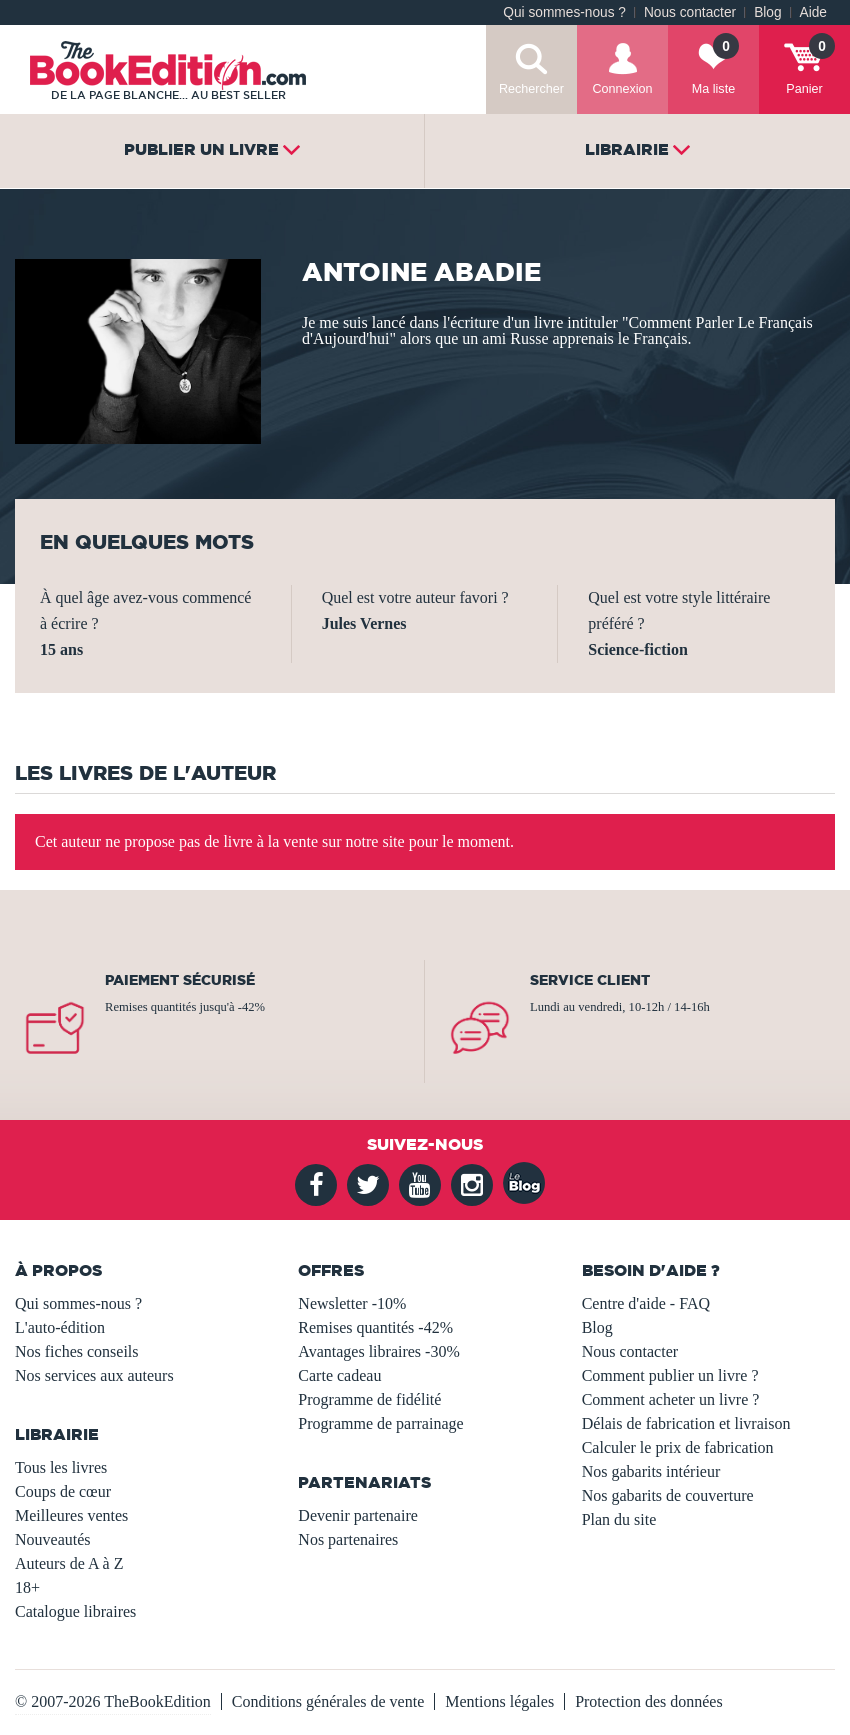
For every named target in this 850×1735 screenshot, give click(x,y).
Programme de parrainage (380, 1423)
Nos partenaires (348, 1539)
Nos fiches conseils (77, 1351)
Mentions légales (499, 1701)
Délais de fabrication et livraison (686, 1423)
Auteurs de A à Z (69, 1563)
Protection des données (649, 1701)
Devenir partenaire (357, 1515)
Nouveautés (53, 1539)
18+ (27, 1587)
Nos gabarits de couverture (668, 1495)
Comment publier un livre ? (670, 1375)
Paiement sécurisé (180, 980)
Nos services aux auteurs (94, 1375)
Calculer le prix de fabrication (678, 1447)
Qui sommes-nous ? (564, 12)
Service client (590, 980)
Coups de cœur (63, 1491)
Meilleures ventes (71, 1515)
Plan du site (619, 1519)
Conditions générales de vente (328, 1701)
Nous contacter (690, 12)
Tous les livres (61, 1467)
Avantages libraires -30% (378, 1351)
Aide (813, 12)
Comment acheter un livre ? (671, 1399)
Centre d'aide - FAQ (646, 1303)
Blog (767, 12)
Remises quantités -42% (375, 1327)
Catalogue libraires (75, 1611)
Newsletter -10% (352, 1303)
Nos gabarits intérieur (651, 1471)
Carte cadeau (339, 1375)
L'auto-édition (60, 1327)
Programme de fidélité (369, 1399)
